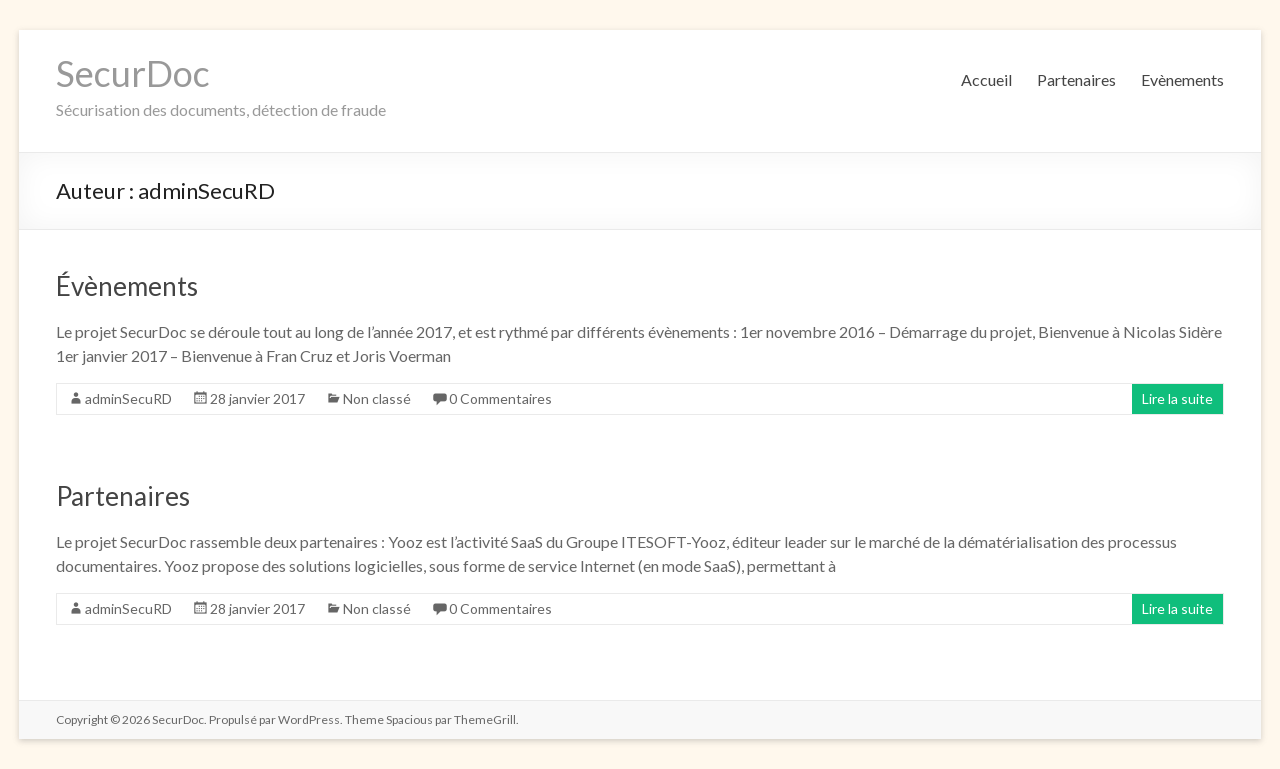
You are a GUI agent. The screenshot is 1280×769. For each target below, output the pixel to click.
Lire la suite (1177, 398)
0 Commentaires (500, 398)
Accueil (986, 79)
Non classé (377, 398)
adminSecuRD (128, 398)
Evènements (1182, 79)
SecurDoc (133, 73)
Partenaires (1076, 79)
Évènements (127, 286)
